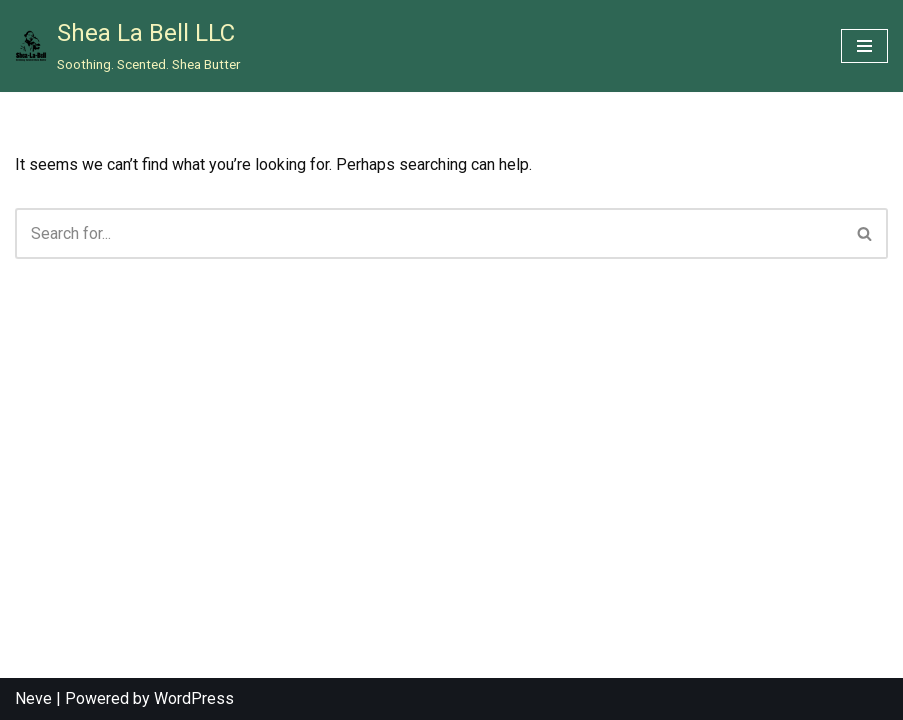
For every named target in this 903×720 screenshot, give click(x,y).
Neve (33, 698)
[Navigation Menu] (864, 46)
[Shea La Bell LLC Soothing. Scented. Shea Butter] (127, 46)
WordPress (194, 698)
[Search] (429, 233)
